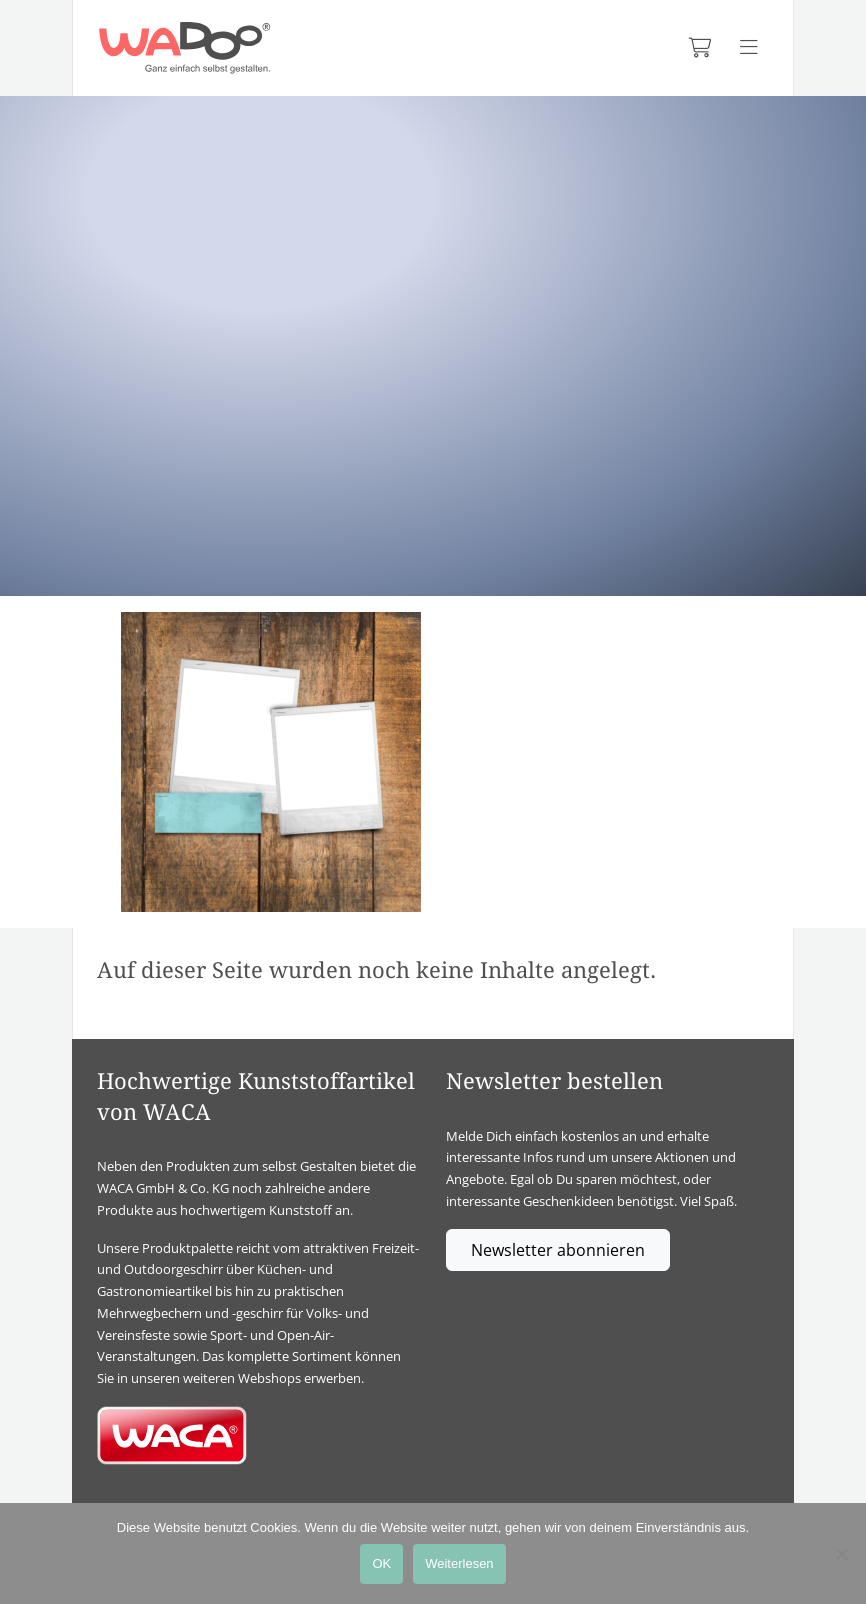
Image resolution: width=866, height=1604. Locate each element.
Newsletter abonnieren (558, 1250)
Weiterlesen (459, 1563)
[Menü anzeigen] (749, 48)
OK (381, 1563)
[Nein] (841, 1554)
